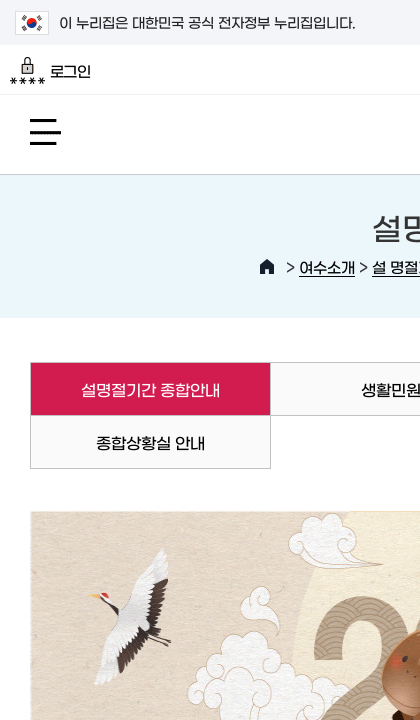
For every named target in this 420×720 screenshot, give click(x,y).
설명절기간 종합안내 (125, 389)
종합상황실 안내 (150, 442)
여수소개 (327, 266)
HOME (267, 267)
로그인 (50, 71)
